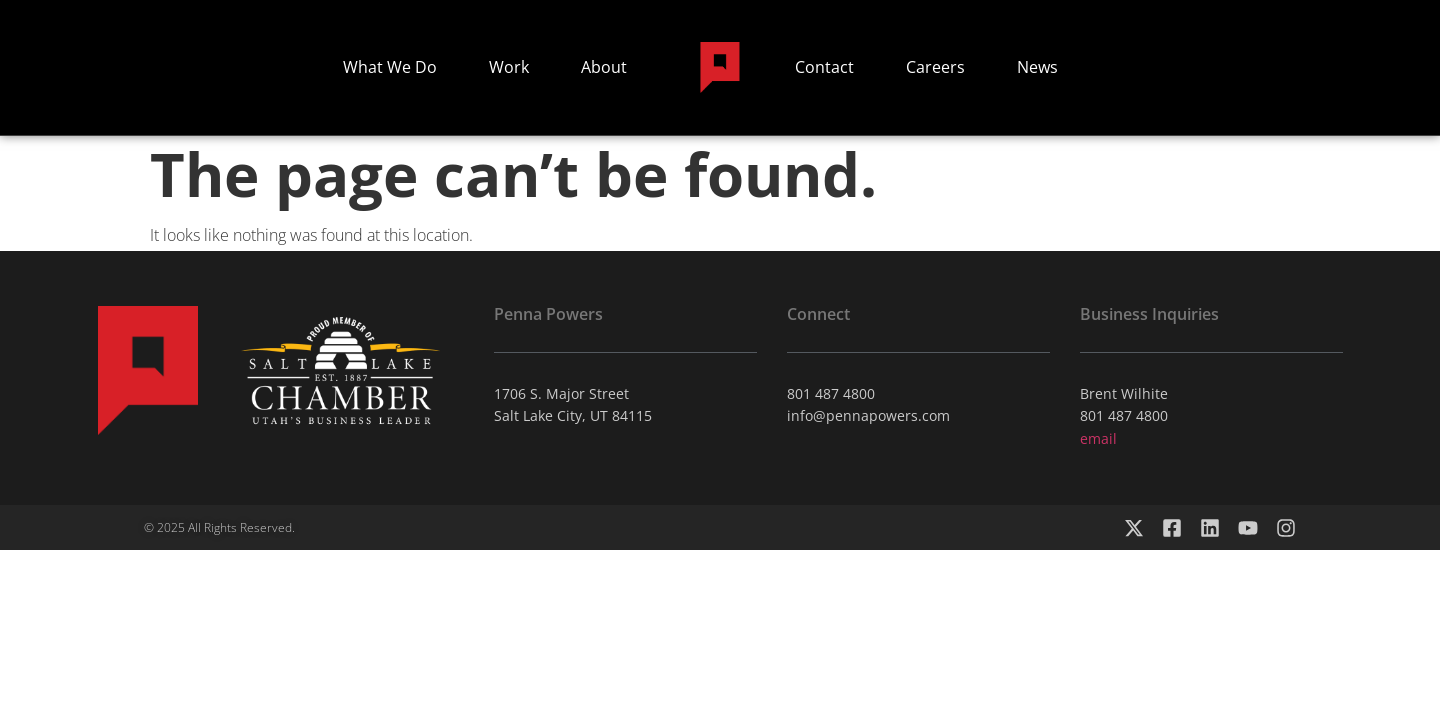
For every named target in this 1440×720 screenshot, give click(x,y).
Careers (935, 67)
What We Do (390, 67)
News (1037, 67)
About (604, 67)
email (1098, 438)
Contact (824, 67)
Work (509, 67)
